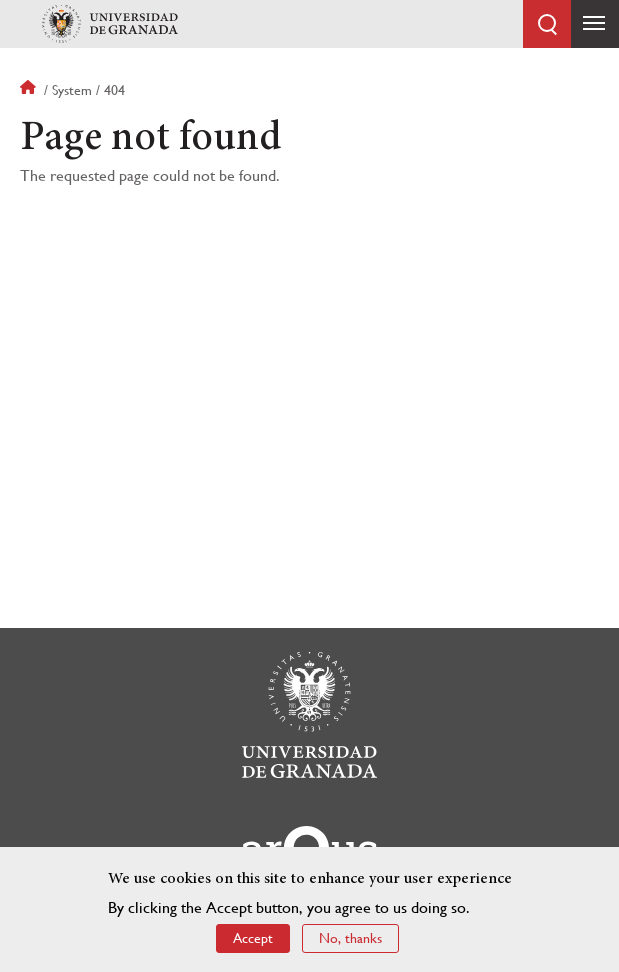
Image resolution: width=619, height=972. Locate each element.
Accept (253, 941)
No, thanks (350, 941)
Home (30, 90)
